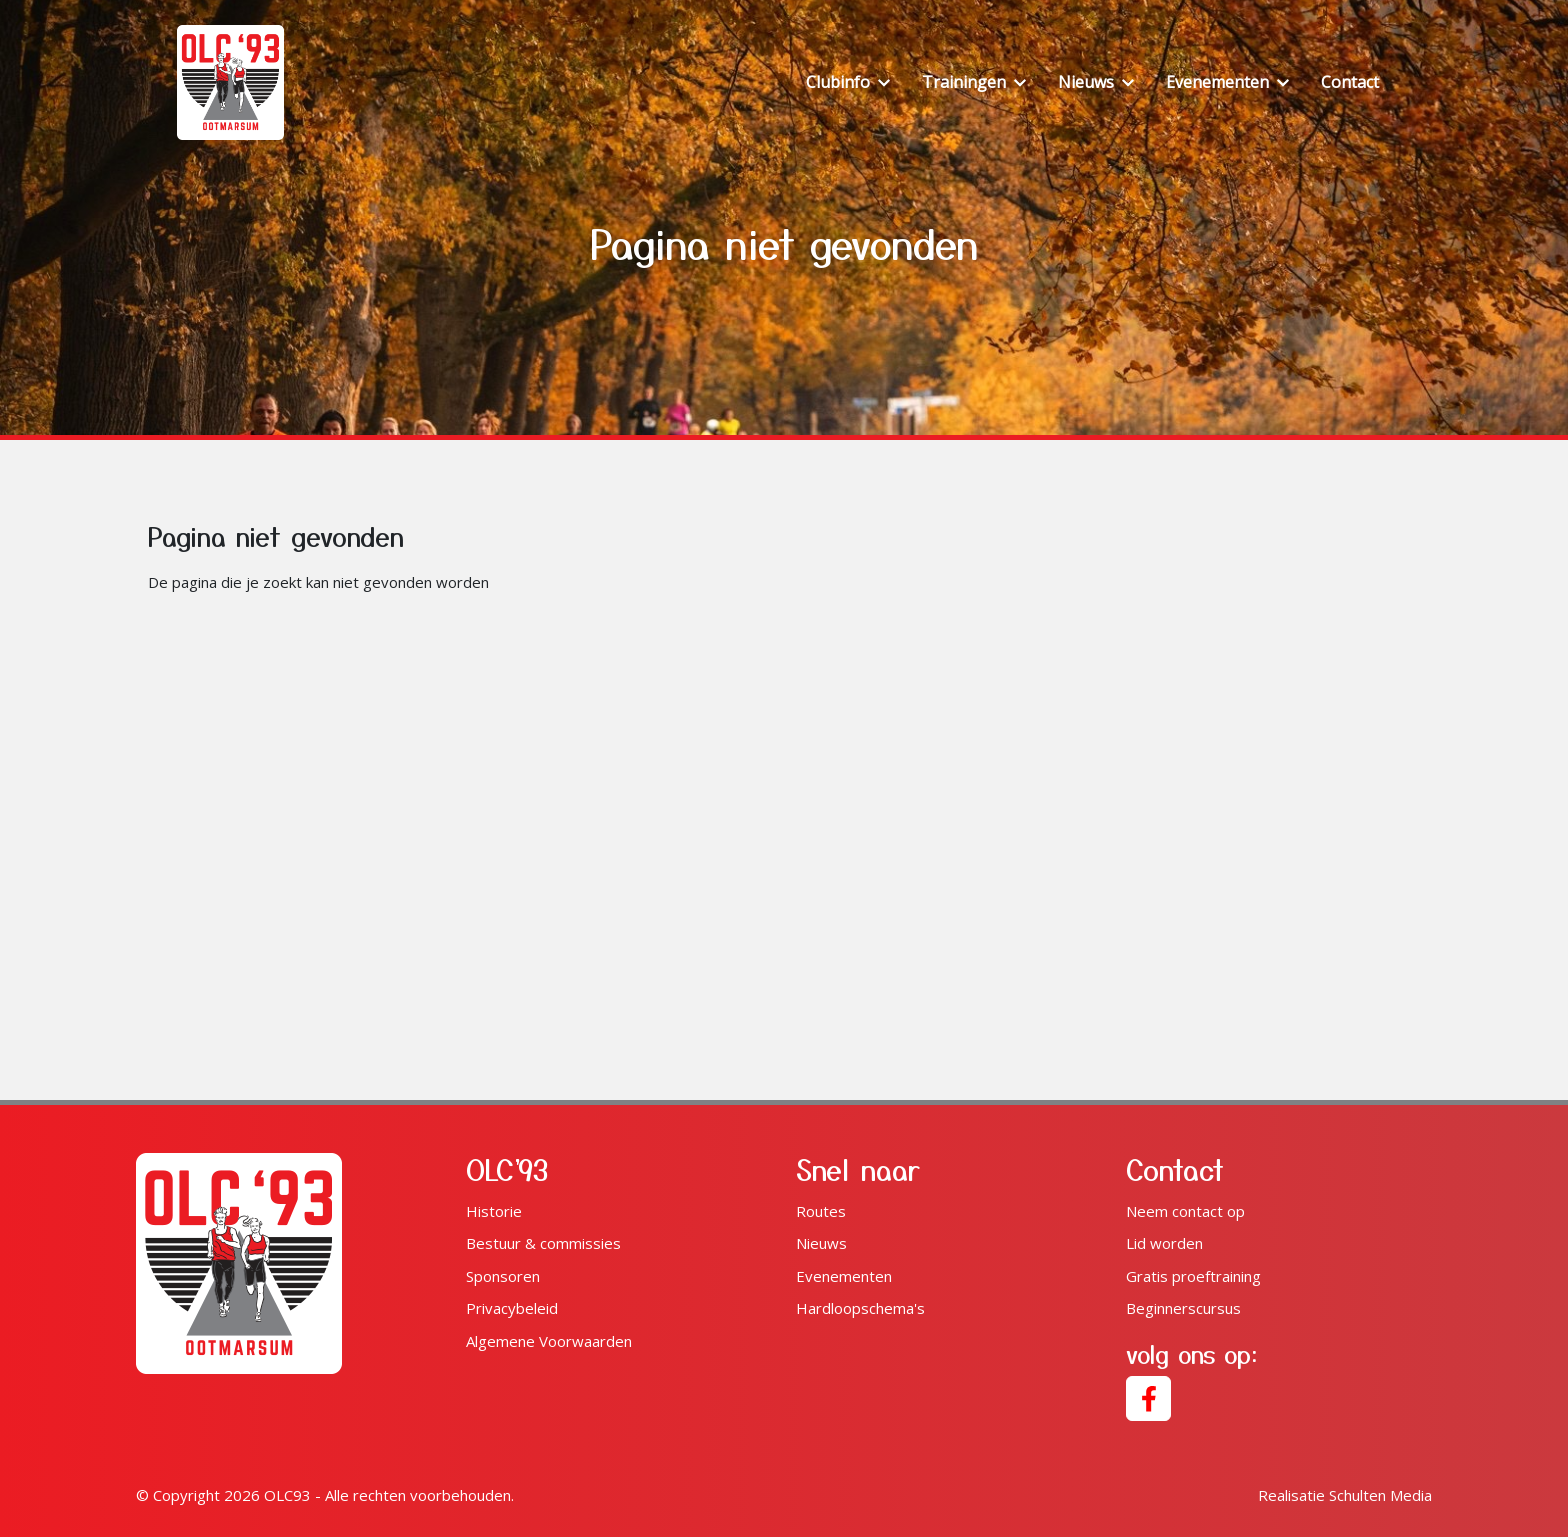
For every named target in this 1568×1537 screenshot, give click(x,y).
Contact (1350, 82)
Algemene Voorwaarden (549, 1341)
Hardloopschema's (860, 1308)
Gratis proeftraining (1193, 1276)
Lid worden (1164, 1243)
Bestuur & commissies (543, 1243)
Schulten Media (1345, 1495)
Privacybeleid (512, 1308)
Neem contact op (1185, 1211)
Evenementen (844, 1276)
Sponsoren (503, 1276)
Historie (494, 1211)
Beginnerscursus (1183, 1308)
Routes (821, 1211)
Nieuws (821, 1243)
